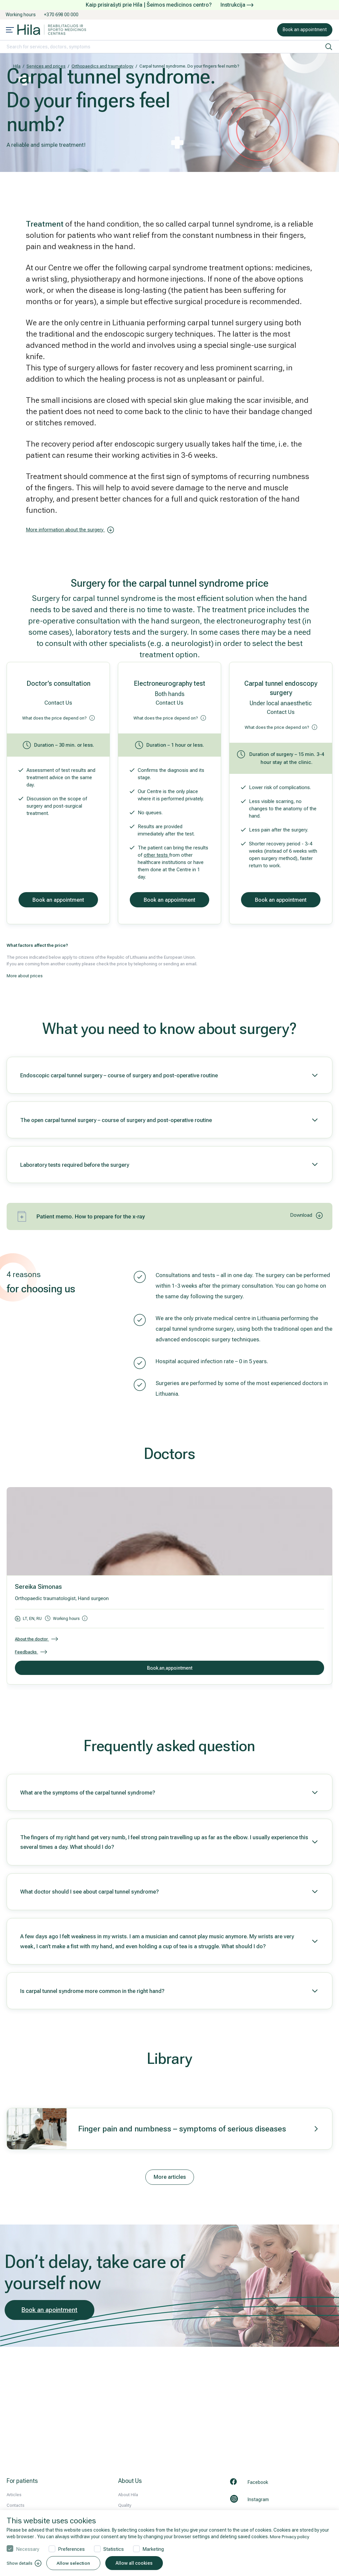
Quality (124, 2505)
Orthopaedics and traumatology (102, 66)
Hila (17, 66)
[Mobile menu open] (10, 30)
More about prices (25, 975)
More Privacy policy (289, 2536)
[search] (328, 46)
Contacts (15, 2505)
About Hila (128, 2494)
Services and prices (46, 66)
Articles (14, 2494)
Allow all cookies (136, 2563)
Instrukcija (236, 5)
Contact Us (58, 702)
